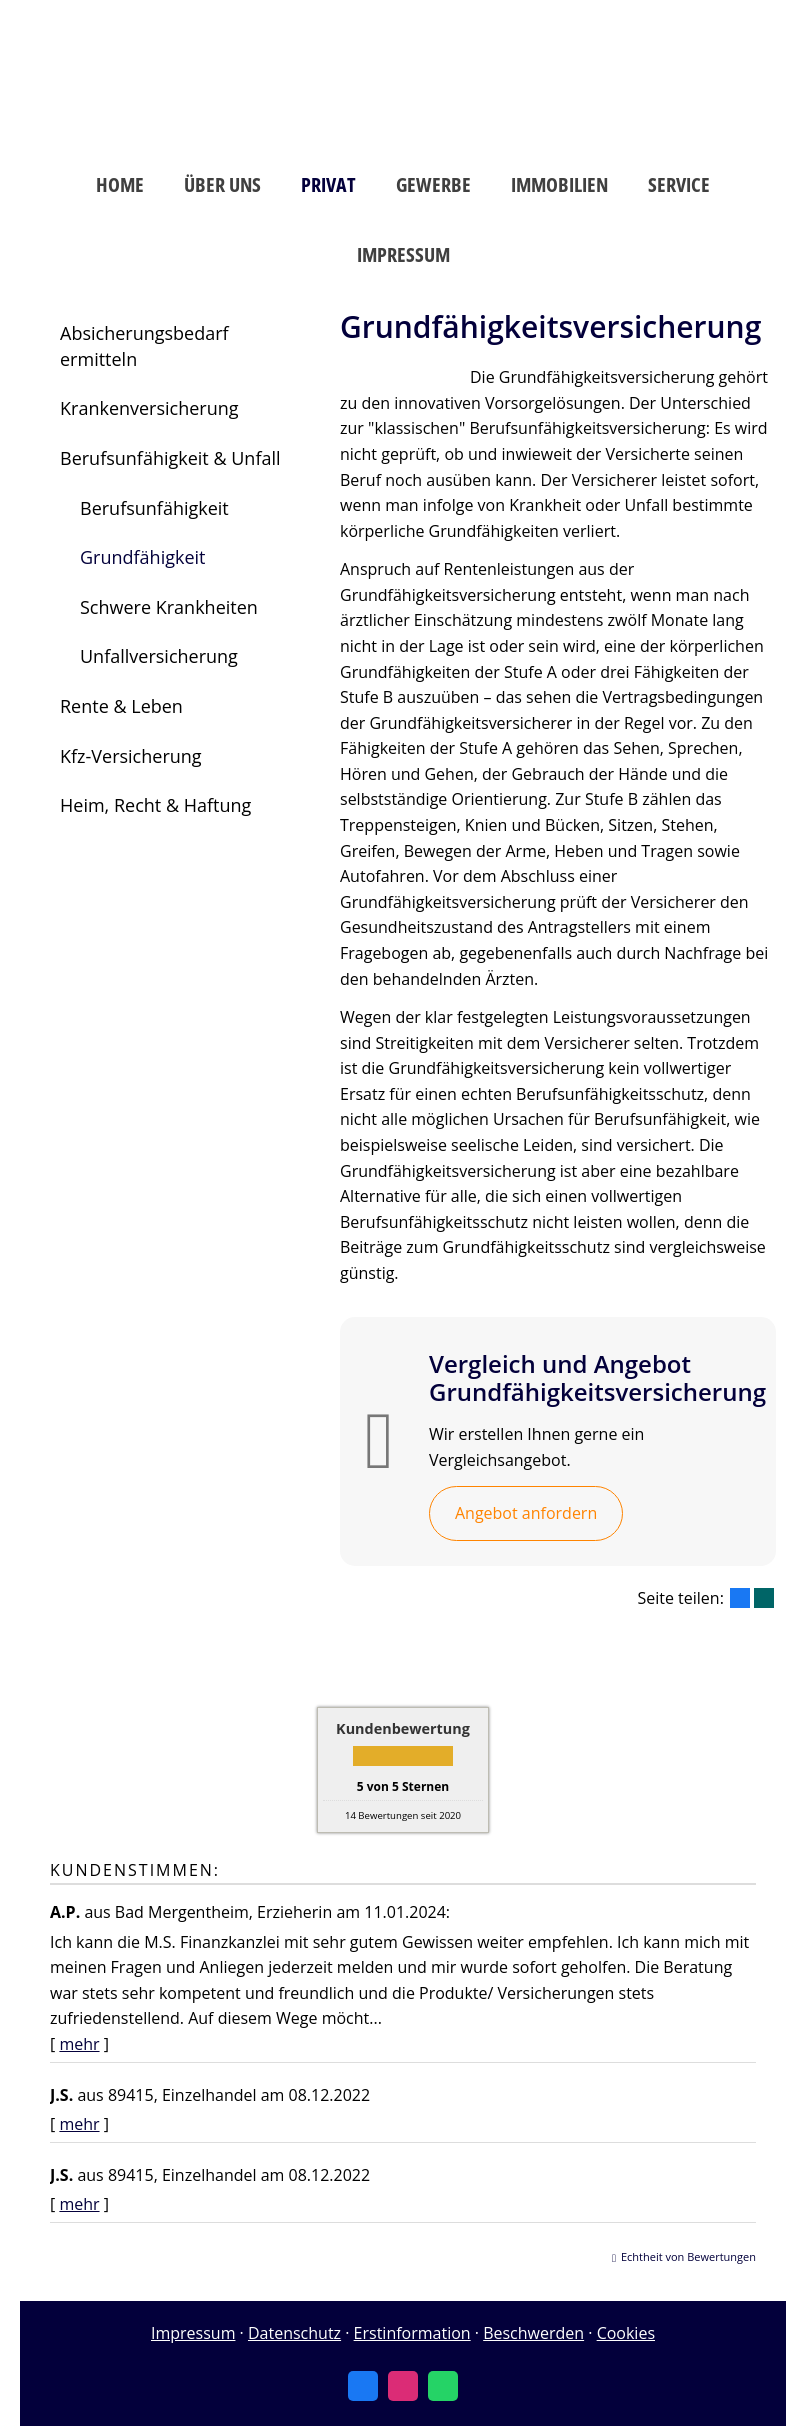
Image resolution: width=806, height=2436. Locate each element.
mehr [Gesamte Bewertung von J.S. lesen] (79, 2124)
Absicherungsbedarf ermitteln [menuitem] (144, 346)
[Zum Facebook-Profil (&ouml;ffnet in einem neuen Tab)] (363, 2386)
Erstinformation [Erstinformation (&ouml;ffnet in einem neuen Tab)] (412, 2333)
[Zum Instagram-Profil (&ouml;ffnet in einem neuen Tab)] (403, 2386)
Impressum (193, 2333)
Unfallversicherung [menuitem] (159, 656)
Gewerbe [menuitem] (433, 184)
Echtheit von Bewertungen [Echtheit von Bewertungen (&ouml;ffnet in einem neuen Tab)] (688, 2256)
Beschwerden (533, 2333)
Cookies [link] (626, 2333)
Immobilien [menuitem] (559, 184)
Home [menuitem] (120, 184)
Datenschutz (294, 2333)
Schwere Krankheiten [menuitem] (169, 607)
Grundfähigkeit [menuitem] (142, 557)
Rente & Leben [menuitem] (121, 706)
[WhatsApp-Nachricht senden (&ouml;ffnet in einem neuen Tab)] (443, 2386)
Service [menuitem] (679, 184)
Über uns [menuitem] (222, 184)
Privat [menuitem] (328, 184)
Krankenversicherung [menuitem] (149, 408)
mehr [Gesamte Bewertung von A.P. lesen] (79, 2044)
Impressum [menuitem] (403, 254)
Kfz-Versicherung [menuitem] (131, 756)
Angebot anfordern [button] (526, 1513)
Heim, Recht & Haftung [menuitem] (155, 805)
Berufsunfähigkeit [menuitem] (154, 508)
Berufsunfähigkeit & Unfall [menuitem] (170, 458)
